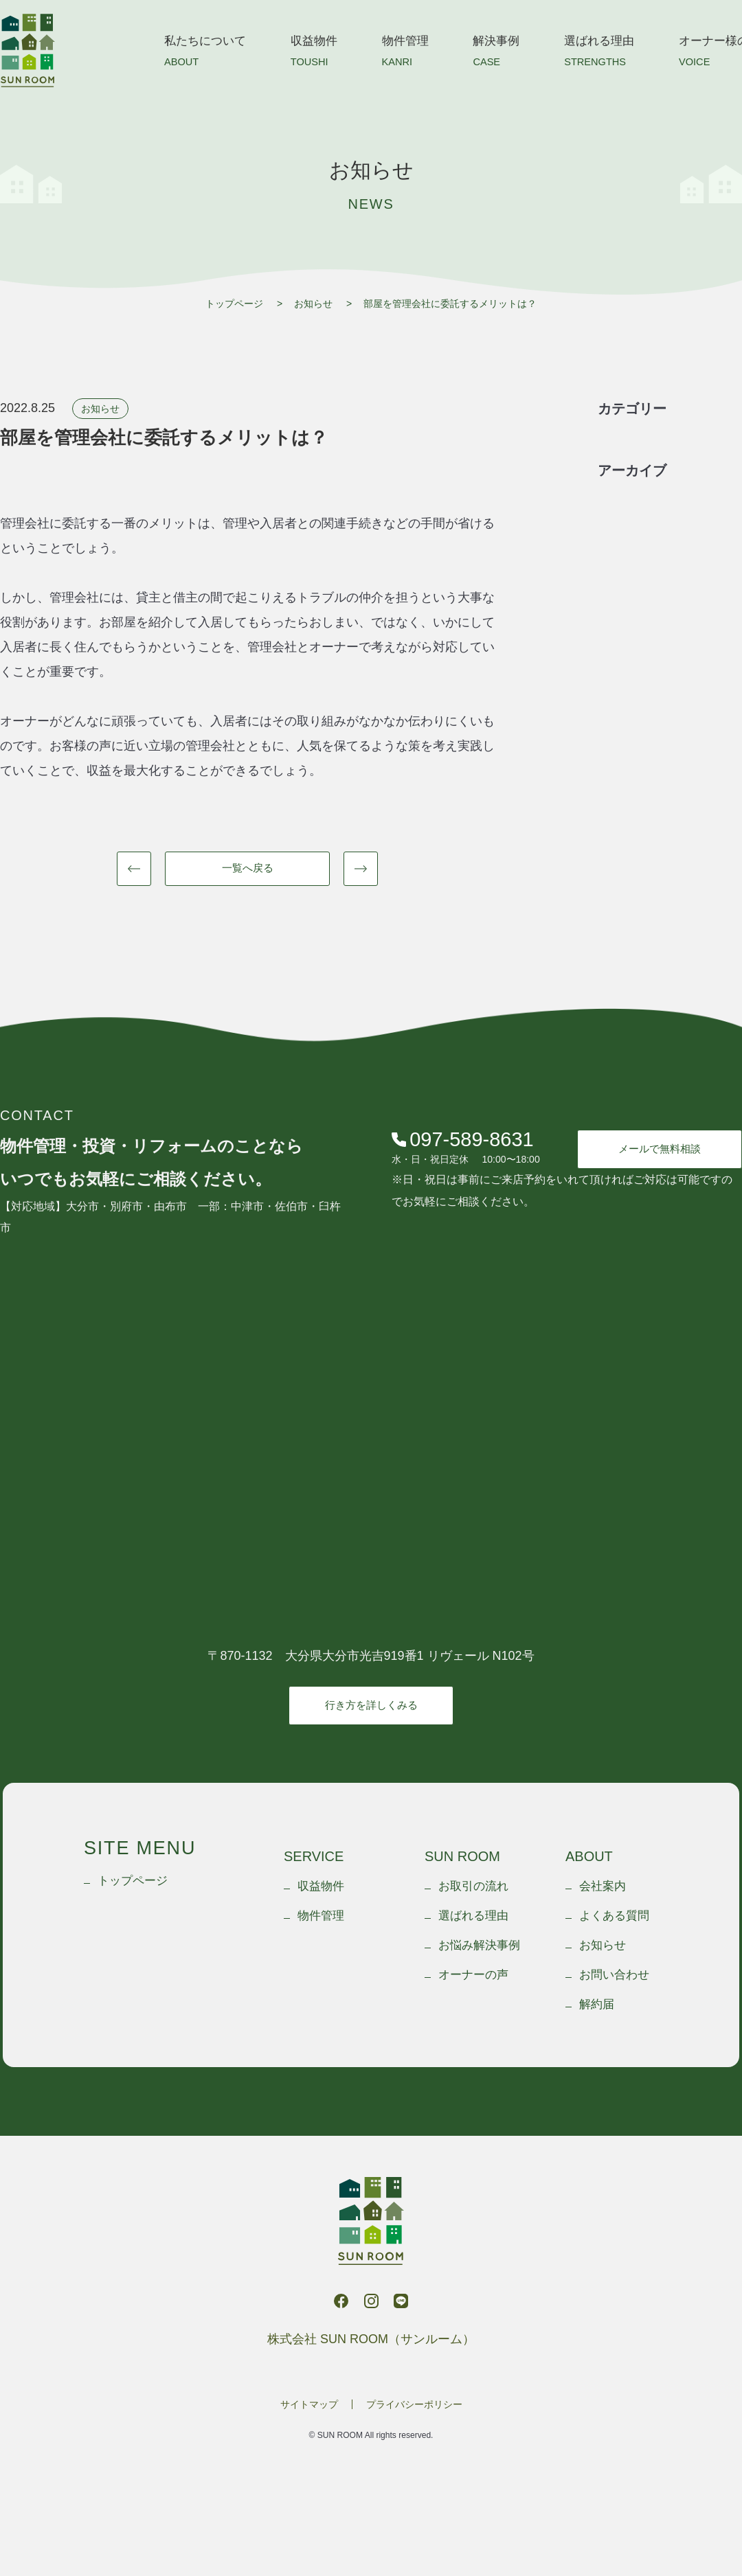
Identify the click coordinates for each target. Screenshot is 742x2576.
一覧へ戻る (247, 868)
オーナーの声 (473, 1974)
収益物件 (314, 53)
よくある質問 (614, 1915)
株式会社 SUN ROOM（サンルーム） (27, 50)
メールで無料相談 (659, 1148)
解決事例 (496, 53)
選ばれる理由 (599, 53)
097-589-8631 (463, 1140)
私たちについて (205, 53)
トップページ (234, 303)
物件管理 (405, 53)
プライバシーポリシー (414, 2404)
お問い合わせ (614, 1974)
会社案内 (602, 1886)
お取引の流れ (473, 1886)
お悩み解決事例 (479, 1945)
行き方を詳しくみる (371, 1705)
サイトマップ (309, 2404)
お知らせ (313, 303)
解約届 (596, 2004)
